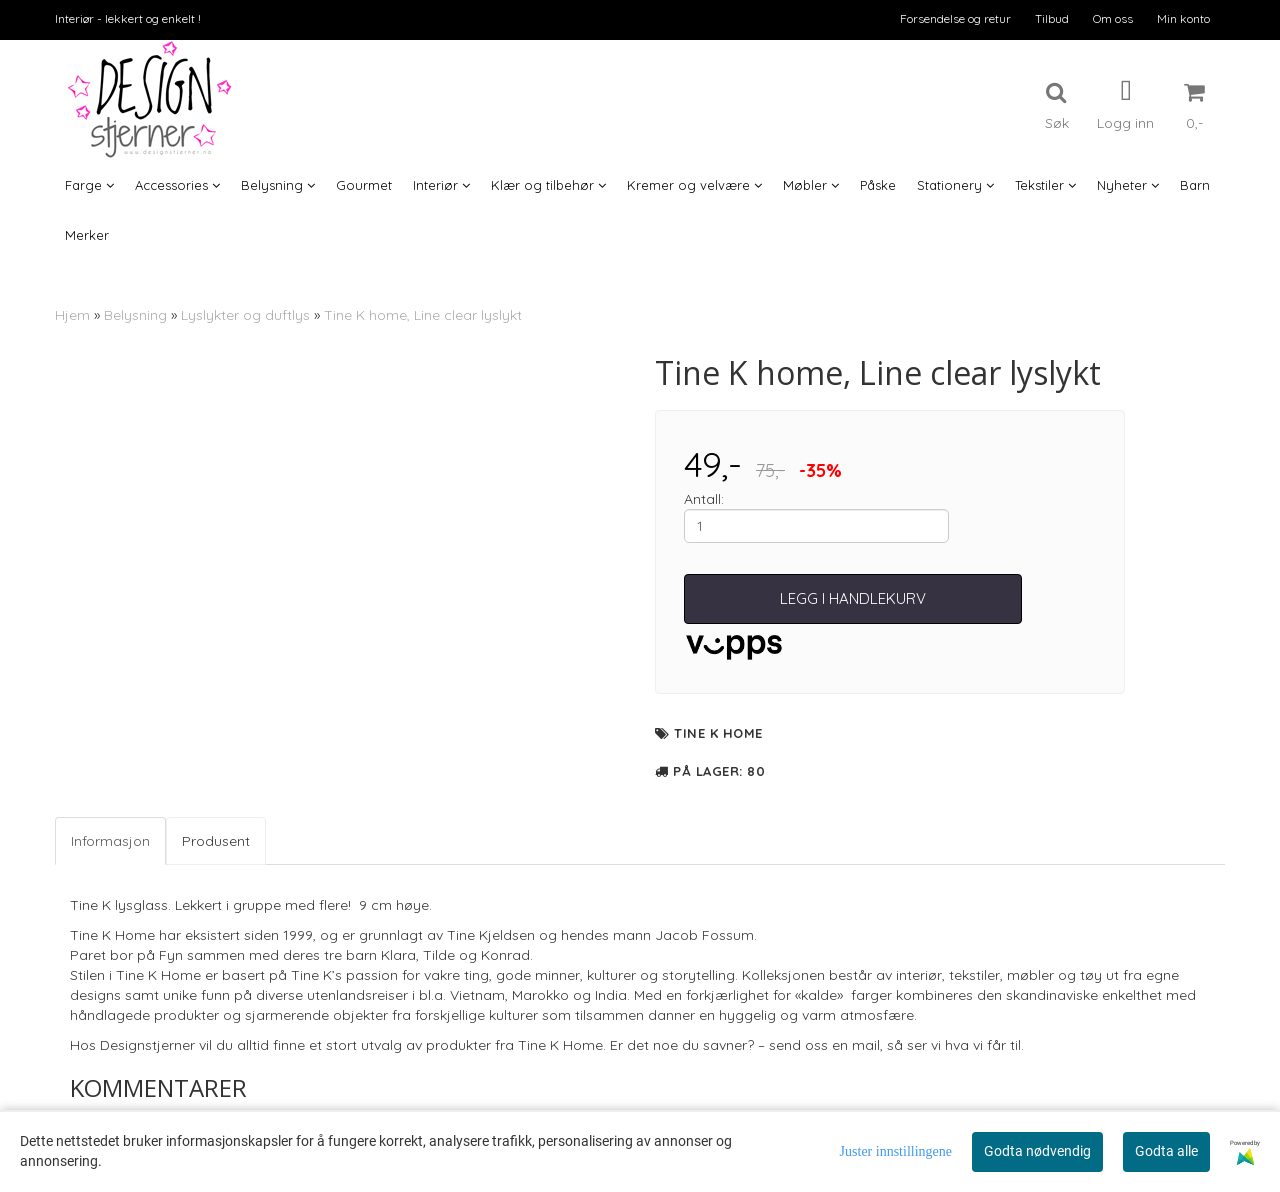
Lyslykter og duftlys (245, 315)
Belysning (135, 315)
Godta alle (1166, 1151)
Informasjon (110, 841)
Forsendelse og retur (955, 18)
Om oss (1113, 18)
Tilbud (1052, 18)
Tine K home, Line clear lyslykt (423, 315)
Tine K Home (718, 733)
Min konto (1183, 18)
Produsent (216, 841)
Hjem (72, 315)
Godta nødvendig (1037, 1151)
